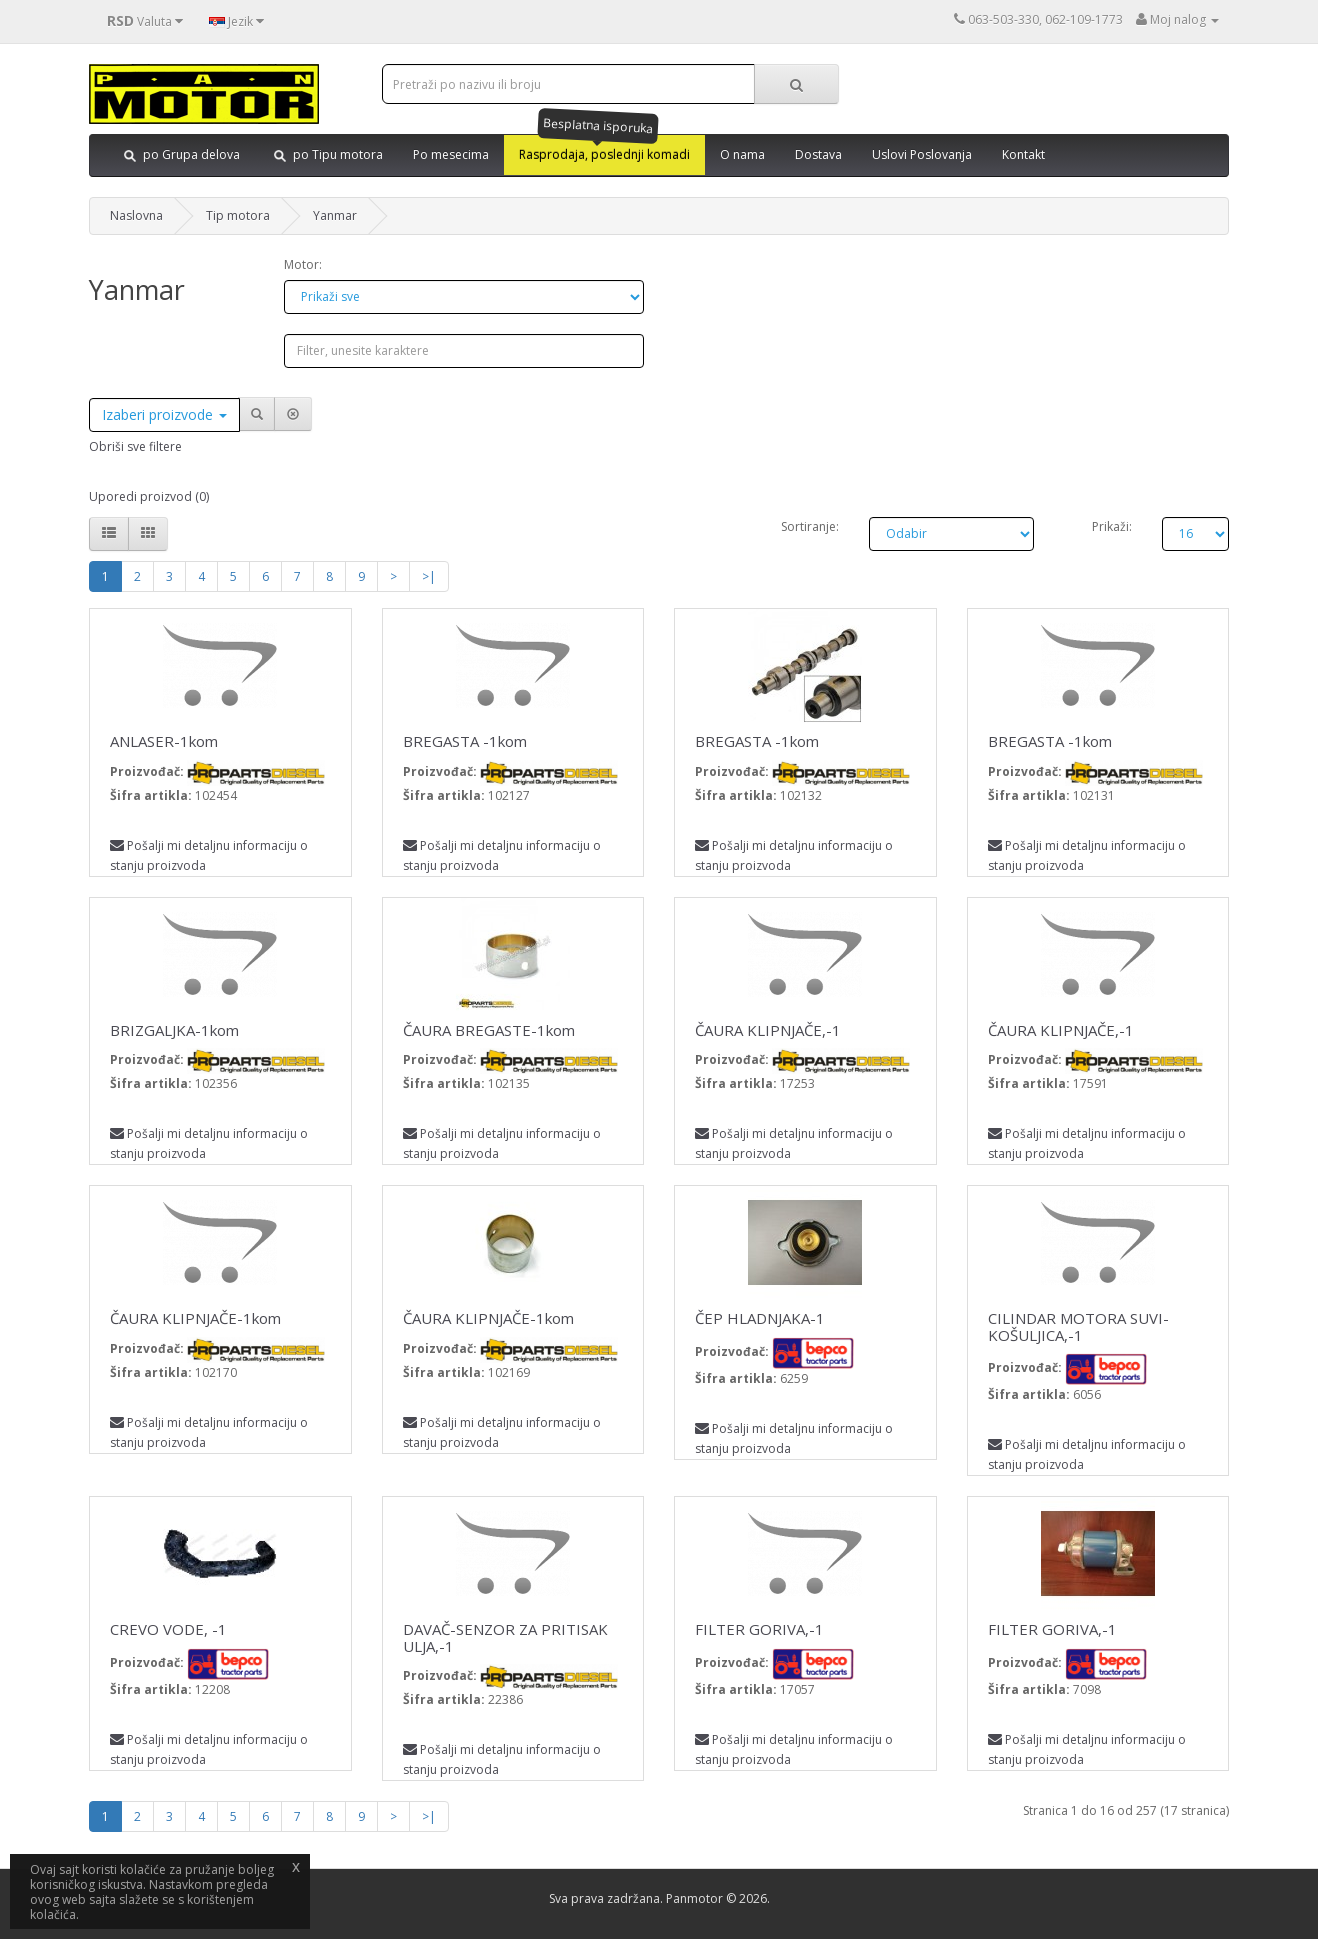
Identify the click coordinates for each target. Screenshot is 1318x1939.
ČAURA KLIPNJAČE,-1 (768, 1030)
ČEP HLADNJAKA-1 (760, 1318)
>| (429, 576)
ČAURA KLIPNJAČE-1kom (195, 1318)
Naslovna (136, 215)
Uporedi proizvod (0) (149, 496)
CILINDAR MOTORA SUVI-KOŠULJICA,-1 (1078, 1326)
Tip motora (238, 215)
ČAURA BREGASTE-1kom (489, 1030)
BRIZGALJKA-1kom (174, 1030)
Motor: (303, 264)
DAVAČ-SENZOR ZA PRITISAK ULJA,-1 (505, 1637)
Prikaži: (1112, 526)
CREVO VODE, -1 (168, 1629)
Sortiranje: (810, 526)
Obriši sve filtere (135, 446)
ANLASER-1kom (164, 741)
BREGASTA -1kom (465, 741)
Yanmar (335, 215)
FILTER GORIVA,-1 (759, 1629)
